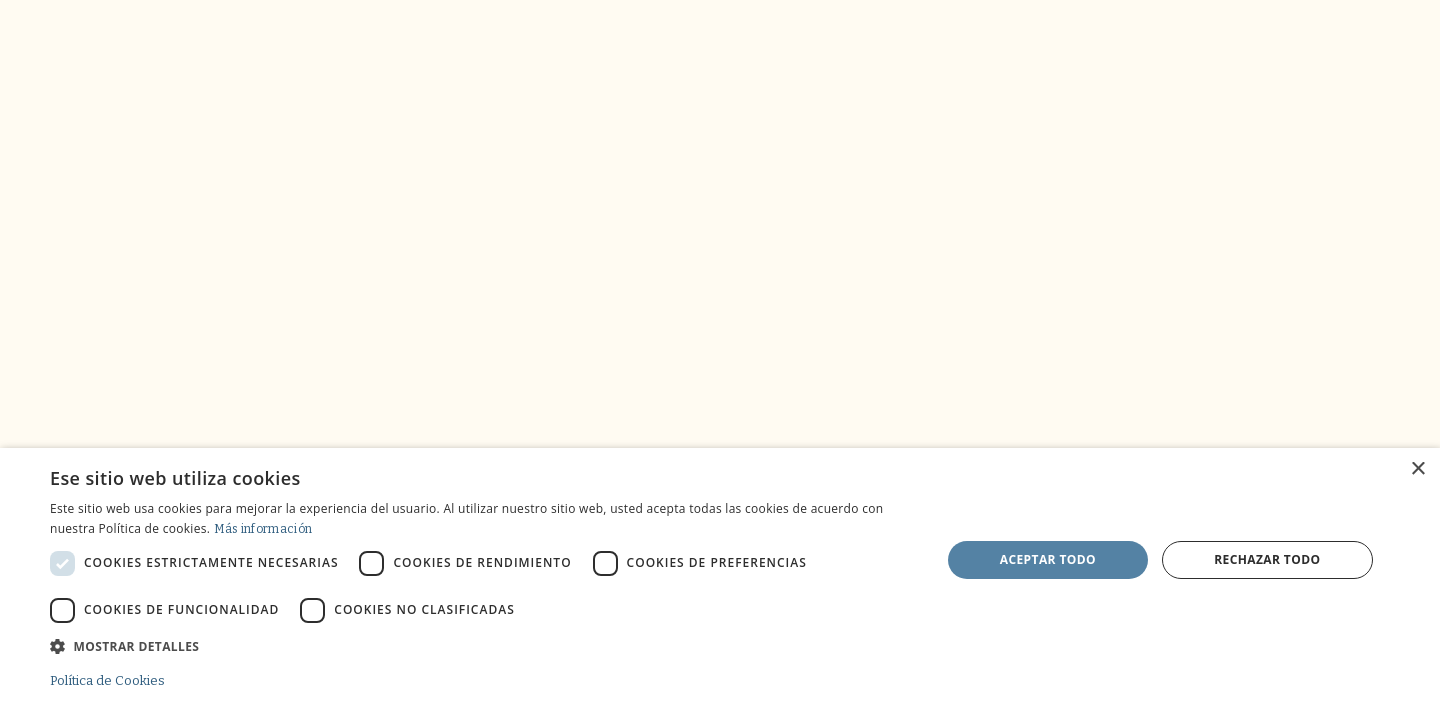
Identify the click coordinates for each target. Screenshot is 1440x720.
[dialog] (720, 584)
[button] (482, 646)
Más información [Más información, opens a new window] (263, 529)
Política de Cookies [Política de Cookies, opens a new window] (107, 680)
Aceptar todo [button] (1048, 559)
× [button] (1417, 469)
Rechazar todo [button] (1267, 559)
